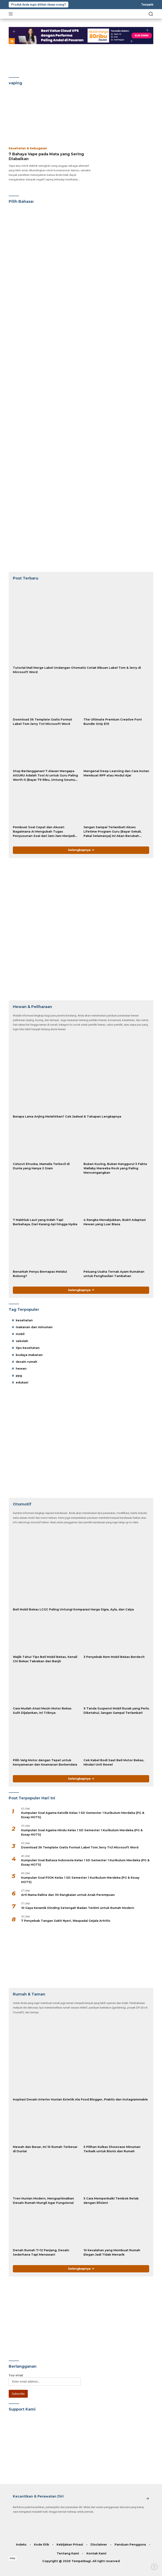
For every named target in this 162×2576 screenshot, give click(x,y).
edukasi (22, 1382)
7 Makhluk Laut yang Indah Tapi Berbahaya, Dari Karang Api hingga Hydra (45, 1222)
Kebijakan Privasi (70, 2544)
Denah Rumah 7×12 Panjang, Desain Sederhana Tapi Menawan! (41, 2252)
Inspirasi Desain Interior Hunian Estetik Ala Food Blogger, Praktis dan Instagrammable (80, 2099)
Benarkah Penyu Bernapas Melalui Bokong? (40, 1274)
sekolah (22, 1341)
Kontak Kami (96, 2553)
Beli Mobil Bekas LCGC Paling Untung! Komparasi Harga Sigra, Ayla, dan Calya (73, 1609)
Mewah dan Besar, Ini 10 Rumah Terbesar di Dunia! (45, 2149)
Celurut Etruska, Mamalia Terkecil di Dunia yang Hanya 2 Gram (41, 1166)
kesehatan (24, 1320)
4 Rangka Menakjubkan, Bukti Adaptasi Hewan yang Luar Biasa (114, 1222)
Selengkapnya (81, 850)
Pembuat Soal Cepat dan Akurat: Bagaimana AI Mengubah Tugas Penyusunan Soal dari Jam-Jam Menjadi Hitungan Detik (44, 831)
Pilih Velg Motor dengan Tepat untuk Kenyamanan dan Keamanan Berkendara (45, 1762)
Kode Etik (41, 2544)
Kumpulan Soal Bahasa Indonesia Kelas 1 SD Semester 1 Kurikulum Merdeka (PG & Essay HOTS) (85, 1862)
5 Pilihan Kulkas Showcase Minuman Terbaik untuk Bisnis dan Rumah (111, 2149)
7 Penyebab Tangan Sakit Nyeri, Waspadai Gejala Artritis (65, 1921)
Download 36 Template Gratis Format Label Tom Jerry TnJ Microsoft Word (42, 722)
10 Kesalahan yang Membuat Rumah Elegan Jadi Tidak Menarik (111, 2252)
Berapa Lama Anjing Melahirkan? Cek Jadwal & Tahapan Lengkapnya (67, 1116)
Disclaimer (99, 2544)
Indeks (21, 2544)
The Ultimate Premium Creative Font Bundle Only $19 (112, 722)
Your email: (16, 2375)
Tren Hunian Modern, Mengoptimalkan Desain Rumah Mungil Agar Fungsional (43, 2201)
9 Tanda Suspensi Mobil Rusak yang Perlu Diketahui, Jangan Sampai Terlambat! (116, 1711)
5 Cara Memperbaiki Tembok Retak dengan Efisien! (111, 2201)
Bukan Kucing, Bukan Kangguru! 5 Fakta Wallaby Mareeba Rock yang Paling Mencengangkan (115, 1168)
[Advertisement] (84, 60)
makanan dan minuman (34, 1327)
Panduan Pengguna (130, 2544)
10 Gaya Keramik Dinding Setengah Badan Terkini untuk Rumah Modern (77, 1908)
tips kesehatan (28, 1348)
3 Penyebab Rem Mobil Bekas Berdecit (114, 1657)
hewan (21, 1368)
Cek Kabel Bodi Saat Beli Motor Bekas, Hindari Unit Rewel (113, 1762)
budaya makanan (29, 1355)
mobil (20, 1334)
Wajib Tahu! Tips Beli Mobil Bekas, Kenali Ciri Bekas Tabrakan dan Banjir (45, 1659)
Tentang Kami (68, 2553)
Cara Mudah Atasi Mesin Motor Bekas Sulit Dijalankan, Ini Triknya (42, 1711)
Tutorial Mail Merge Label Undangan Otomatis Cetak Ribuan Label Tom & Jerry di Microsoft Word (77, 670)
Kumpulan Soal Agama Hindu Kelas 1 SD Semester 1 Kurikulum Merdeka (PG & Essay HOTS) (82, 1832)
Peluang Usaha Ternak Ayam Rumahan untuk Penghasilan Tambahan (113, 1274)
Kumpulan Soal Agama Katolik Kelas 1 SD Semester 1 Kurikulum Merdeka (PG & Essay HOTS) (82, 1815)
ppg (19, 1375)
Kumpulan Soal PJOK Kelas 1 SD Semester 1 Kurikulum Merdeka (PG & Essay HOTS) (80, 1880)
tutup (12, 2558)
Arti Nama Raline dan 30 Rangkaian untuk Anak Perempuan (68, 1895)
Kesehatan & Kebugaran (28, 148)
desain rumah (26, 1362)
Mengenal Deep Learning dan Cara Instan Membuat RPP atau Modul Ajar (116, 773)
